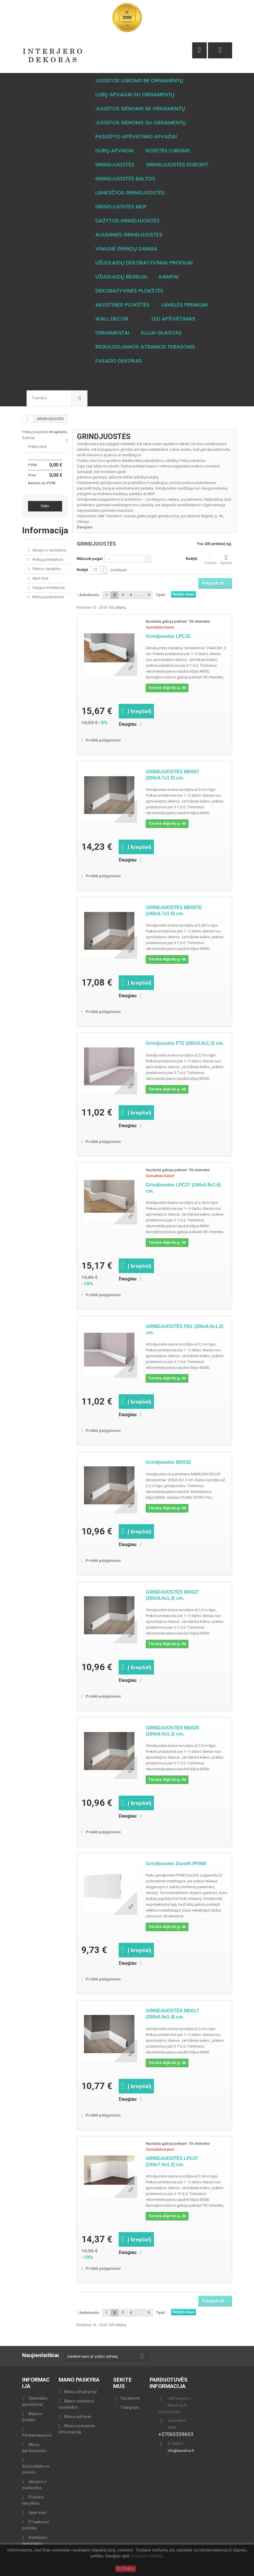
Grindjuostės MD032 (168, 1462)
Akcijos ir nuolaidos (48, 550)
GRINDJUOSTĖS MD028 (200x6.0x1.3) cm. (172, 1730)
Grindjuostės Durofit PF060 (176, 1863)
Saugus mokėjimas (48, 587)
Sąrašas (226, 559)
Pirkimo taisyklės (46, 569)
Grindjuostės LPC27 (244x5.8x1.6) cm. (183, 1187)
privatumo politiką (146, 2556)
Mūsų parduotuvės (47, 597)
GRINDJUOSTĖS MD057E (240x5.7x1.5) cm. (174, 910)
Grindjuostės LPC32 (168, 636)
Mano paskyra (79, 2379)
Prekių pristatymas (47, 559)
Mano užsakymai (80, 2391)
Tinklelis (210, 559)
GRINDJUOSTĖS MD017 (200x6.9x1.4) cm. (172, 2013)
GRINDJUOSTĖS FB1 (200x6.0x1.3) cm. (184, 1329)
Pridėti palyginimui (103, 740)
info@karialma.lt (181, 2451)
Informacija (45, 530)
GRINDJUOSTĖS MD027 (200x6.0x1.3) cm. (172, 1595)
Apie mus (39, 578)
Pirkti (45, 506)
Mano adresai (77, 2416)
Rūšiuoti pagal (90, 558)
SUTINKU (125, 2568)
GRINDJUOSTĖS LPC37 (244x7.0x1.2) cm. (172, 2161)
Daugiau (84, 527)
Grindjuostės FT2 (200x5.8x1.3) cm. (185, 1043)
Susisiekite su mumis (35, 2469)
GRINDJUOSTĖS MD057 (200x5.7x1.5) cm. (172, 774)
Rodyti (82, 570)
